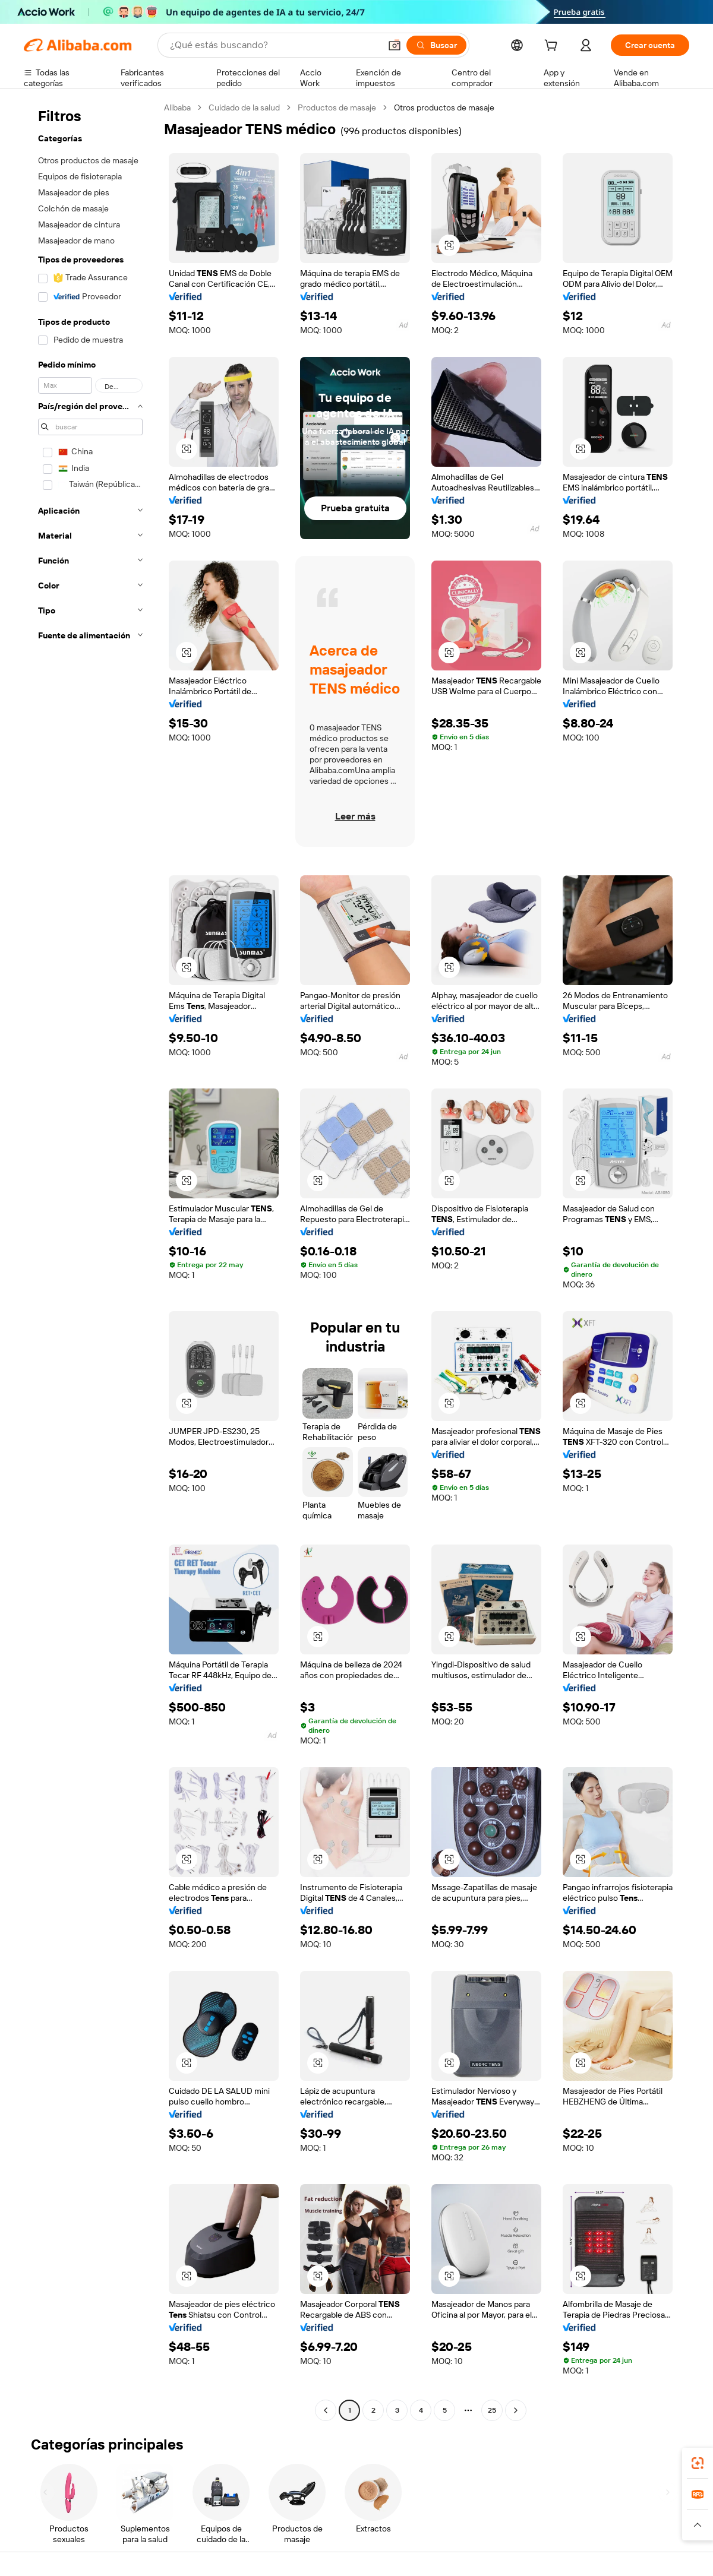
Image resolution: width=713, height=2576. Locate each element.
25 (492, 2410)
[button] (394, 45)
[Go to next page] (515, 2410)
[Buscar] (436, 45)
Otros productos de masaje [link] (444, 107)
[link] (697, 2463)
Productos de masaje (337, 107)
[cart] (553, 47)
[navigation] (90, 1260)
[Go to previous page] (325, 2410)
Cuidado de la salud (244, 107)
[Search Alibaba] (274, 45)
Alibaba (177, 107)
